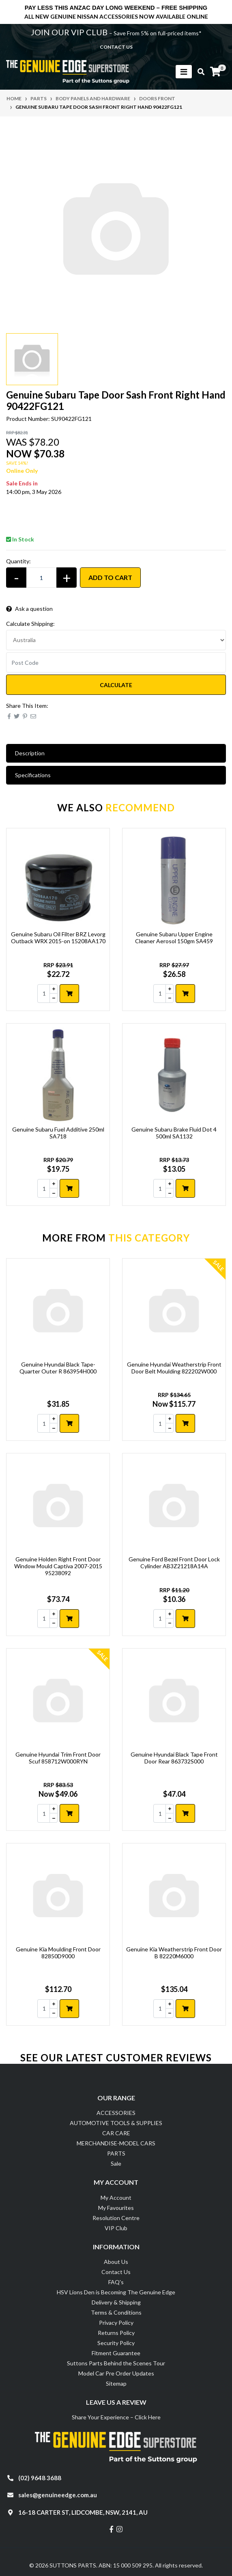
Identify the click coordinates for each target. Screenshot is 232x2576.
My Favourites (116, 2207)
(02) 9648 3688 (39, 2477)
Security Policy (116, 2342)
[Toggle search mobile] (198, 72)
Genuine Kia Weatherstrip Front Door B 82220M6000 (174, 1952)
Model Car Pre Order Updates (116, 2373)
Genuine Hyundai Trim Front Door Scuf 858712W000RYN (58, 1758)
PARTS (116, 2153)
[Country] (116, 640)
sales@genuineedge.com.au (57, 2494)
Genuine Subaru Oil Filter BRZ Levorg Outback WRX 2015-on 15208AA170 (58, 937)
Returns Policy (116, 2332)
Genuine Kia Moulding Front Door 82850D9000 (58, 1952)
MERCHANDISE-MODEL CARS (116, 2143)
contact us (116, 47)
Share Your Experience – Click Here (116, 2417)
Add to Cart (110, 577)
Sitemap (116, 2383)
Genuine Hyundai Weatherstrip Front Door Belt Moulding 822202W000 (174, 1368)
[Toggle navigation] (183, 72)
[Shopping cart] (215, 72)
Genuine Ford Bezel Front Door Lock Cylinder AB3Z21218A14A (174, 1562)
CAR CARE (116, 2133)
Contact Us (116, 2271)
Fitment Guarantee (116, 2353)
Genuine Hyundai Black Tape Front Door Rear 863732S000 (174, 1758)
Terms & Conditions (116, 2312)
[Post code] (116, 662)
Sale (116, 2163)
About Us (116, 2261)
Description (30, 753)
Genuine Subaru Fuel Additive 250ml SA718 (58, 1133)
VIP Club (116, 2228)
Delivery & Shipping (116, 2302)
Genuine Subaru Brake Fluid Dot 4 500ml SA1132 (174, 1133)
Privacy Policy (116, 2322)
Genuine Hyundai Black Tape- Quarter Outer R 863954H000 (58, 1368)
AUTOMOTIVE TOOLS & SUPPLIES (116, 2122)
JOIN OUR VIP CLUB (70, 32)
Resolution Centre (116, 2217)
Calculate (116, 684)
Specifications (33, 775)
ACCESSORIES (116, 2112)
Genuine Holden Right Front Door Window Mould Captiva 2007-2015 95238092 (58, 1566)
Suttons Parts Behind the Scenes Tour (116, 2363)
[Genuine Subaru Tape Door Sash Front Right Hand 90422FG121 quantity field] (41, 577)
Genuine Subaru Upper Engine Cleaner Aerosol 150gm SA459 (174, 937)
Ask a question (29, 608)
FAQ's (116, 2282)
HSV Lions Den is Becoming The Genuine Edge (116, 2292)
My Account (116, 2197)
